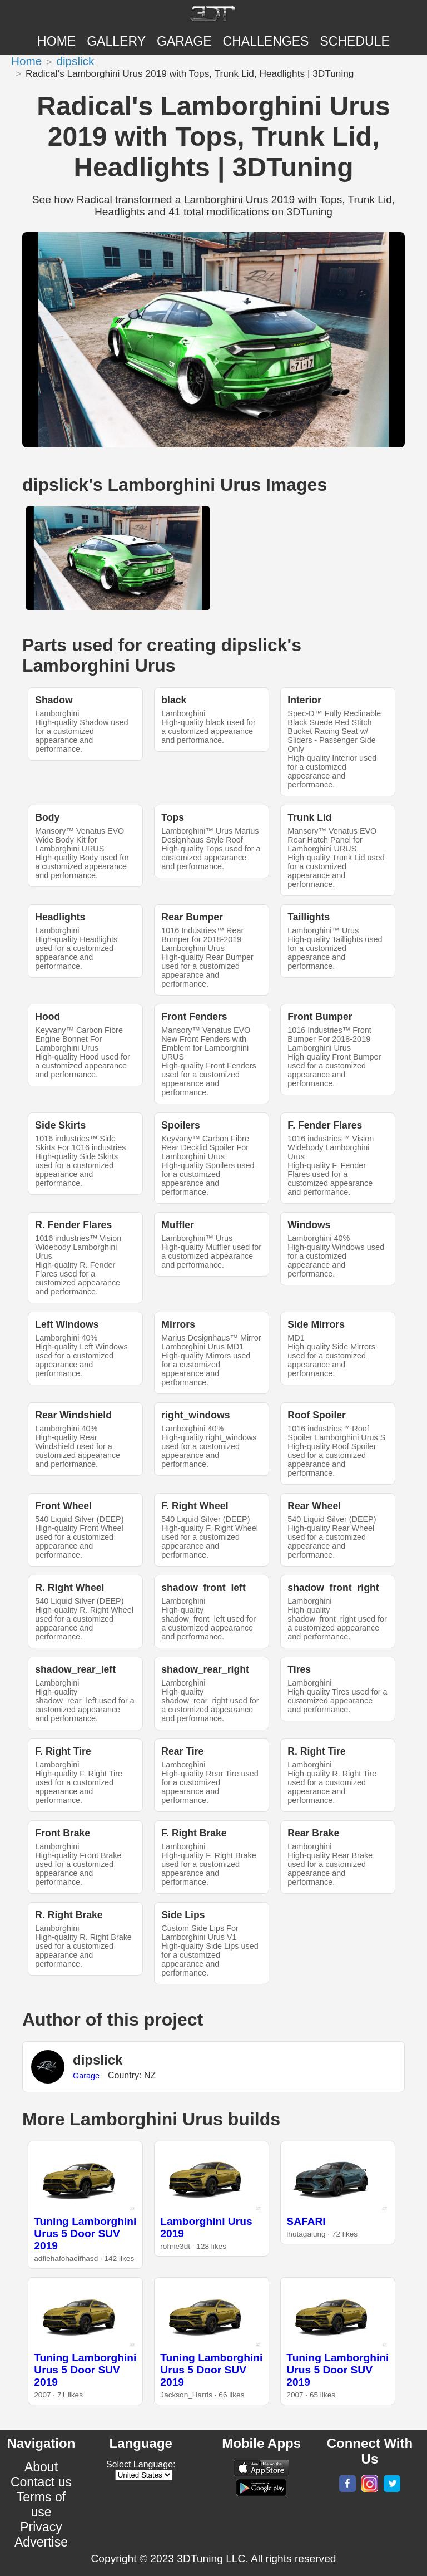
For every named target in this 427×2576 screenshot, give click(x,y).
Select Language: (141, 2464)
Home (56, 41)
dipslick (75, 61)
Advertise (41, 2542)
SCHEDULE (354, 41)
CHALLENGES (266, 41)
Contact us (41, 2482)
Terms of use (41, 2504)
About (41, 2467)
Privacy (41, 2527)
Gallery (116, 41)
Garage (184, 41)
